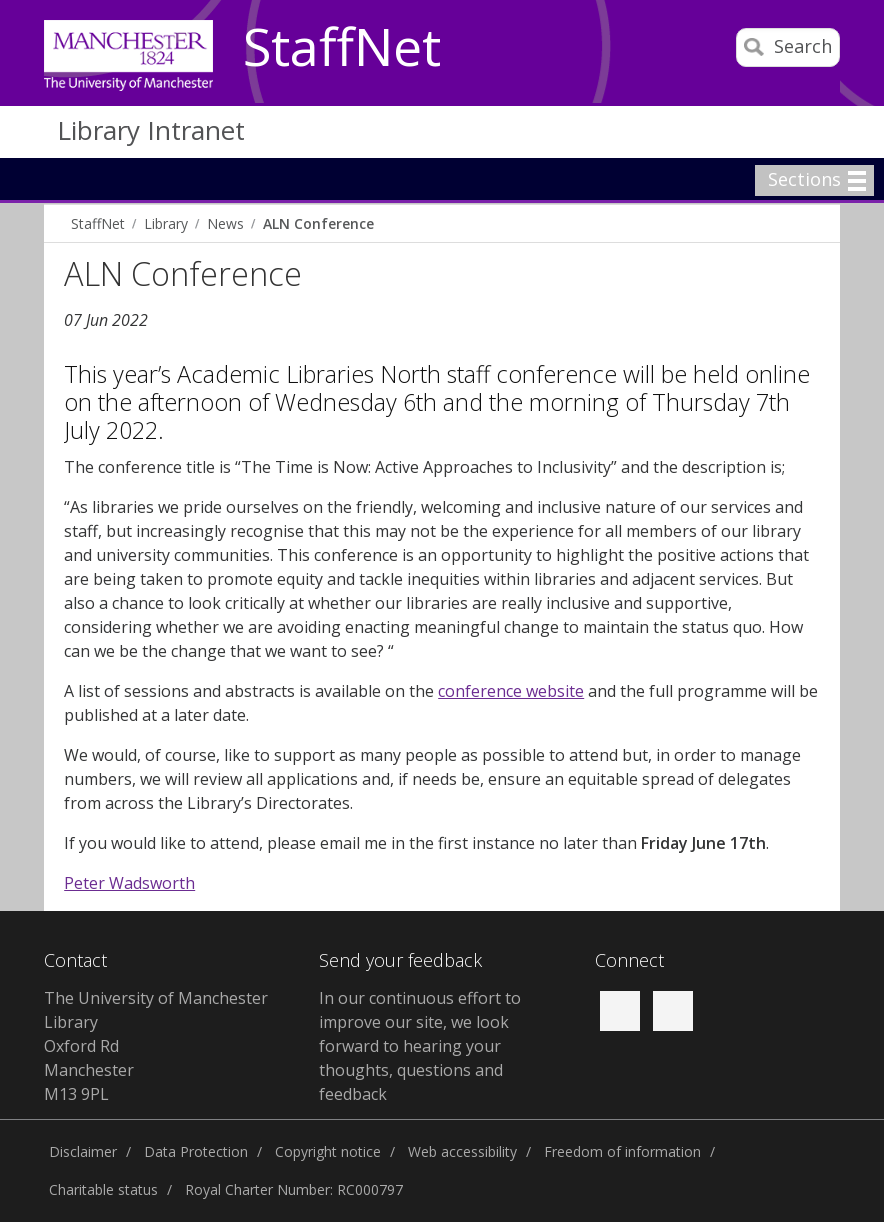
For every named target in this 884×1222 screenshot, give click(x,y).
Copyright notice (328, 1151)
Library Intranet (151, 130)
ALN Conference (318, 223)
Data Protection (196, 1151)
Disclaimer (83, 1151)
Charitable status (103, 1189)
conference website (511, 691)
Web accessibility (462, 1151)
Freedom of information (622, 1151)
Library (166, 223)
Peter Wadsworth (129, 883)
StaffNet (342, 48)
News (225, 223)
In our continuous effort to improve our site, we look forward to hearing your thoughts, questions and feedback (420, 1046)
